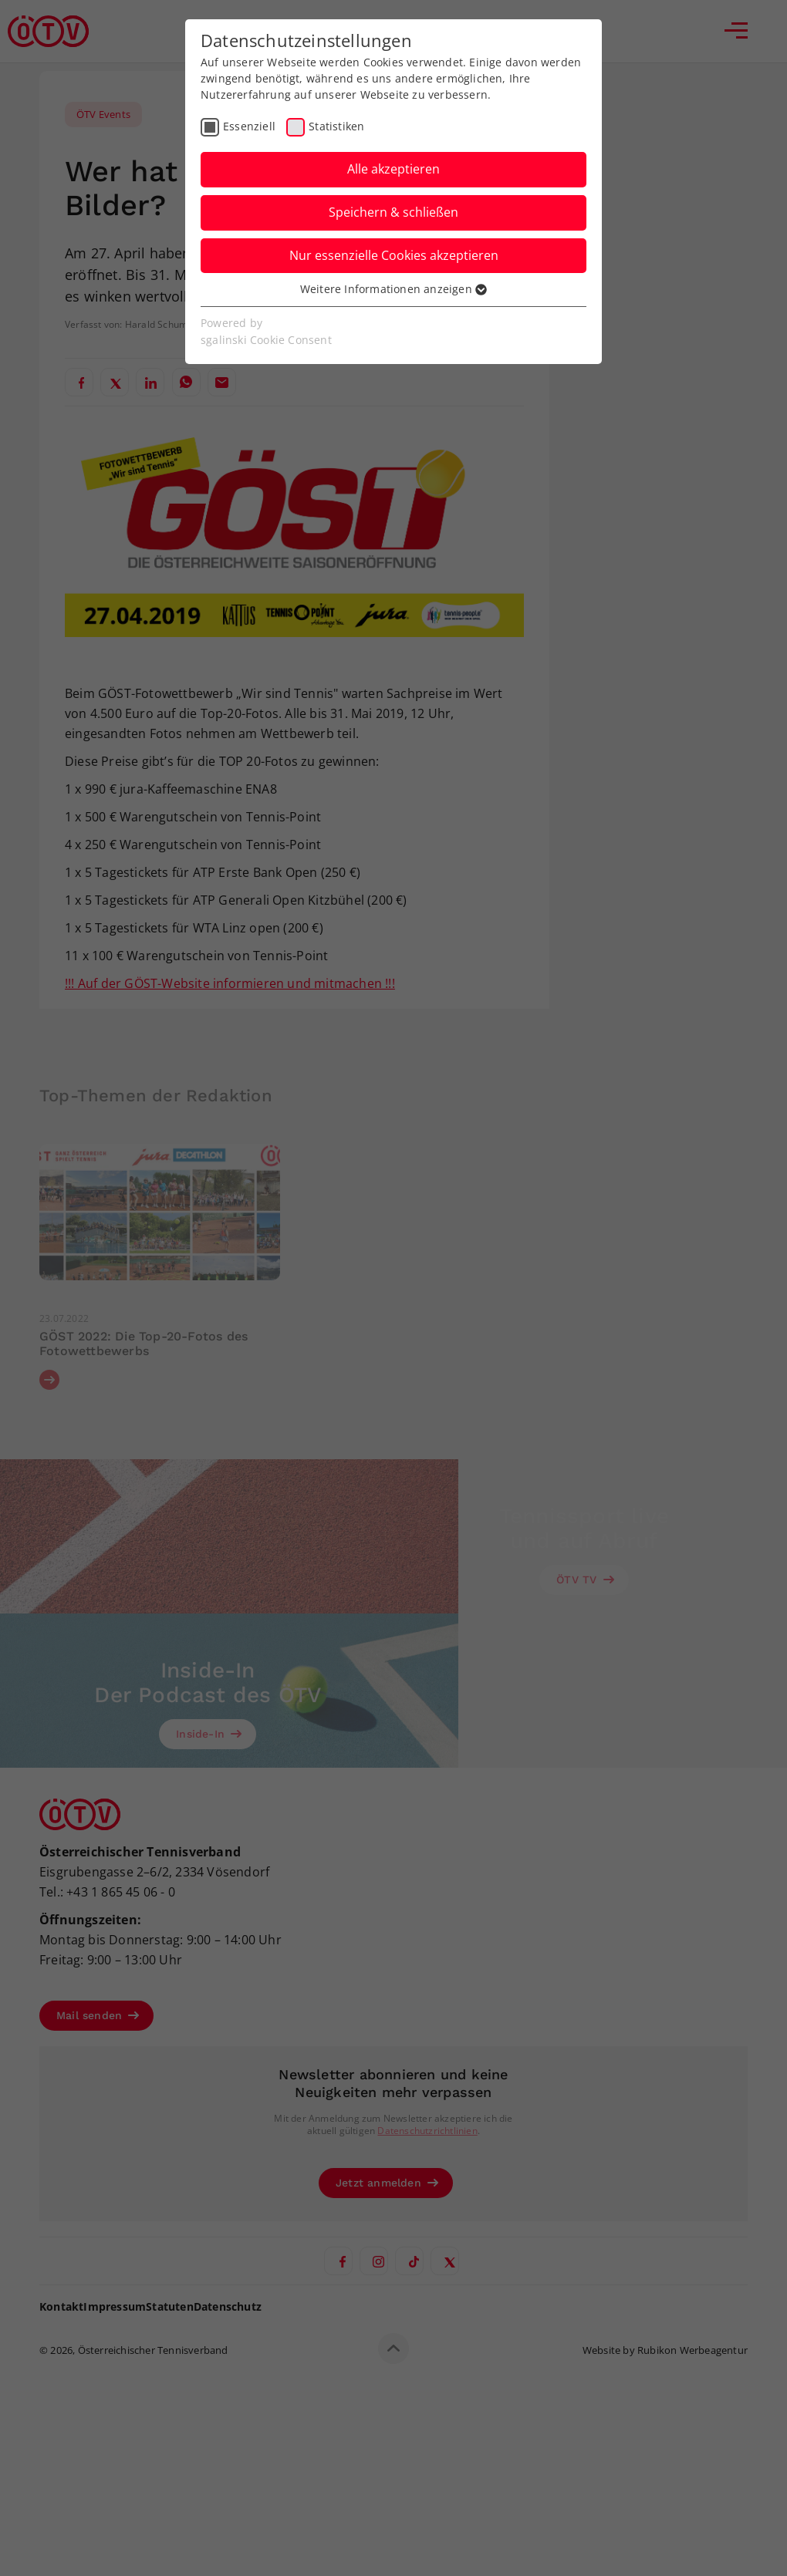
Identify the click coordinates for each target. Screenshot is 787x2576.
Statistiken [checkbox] (336, 126)
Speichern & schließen (393, 212)
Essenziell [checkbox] (249, 126)
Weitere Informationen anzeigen (393, 289)
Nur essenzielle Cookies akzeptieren (393, 255)
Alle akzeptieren (393, 168)
